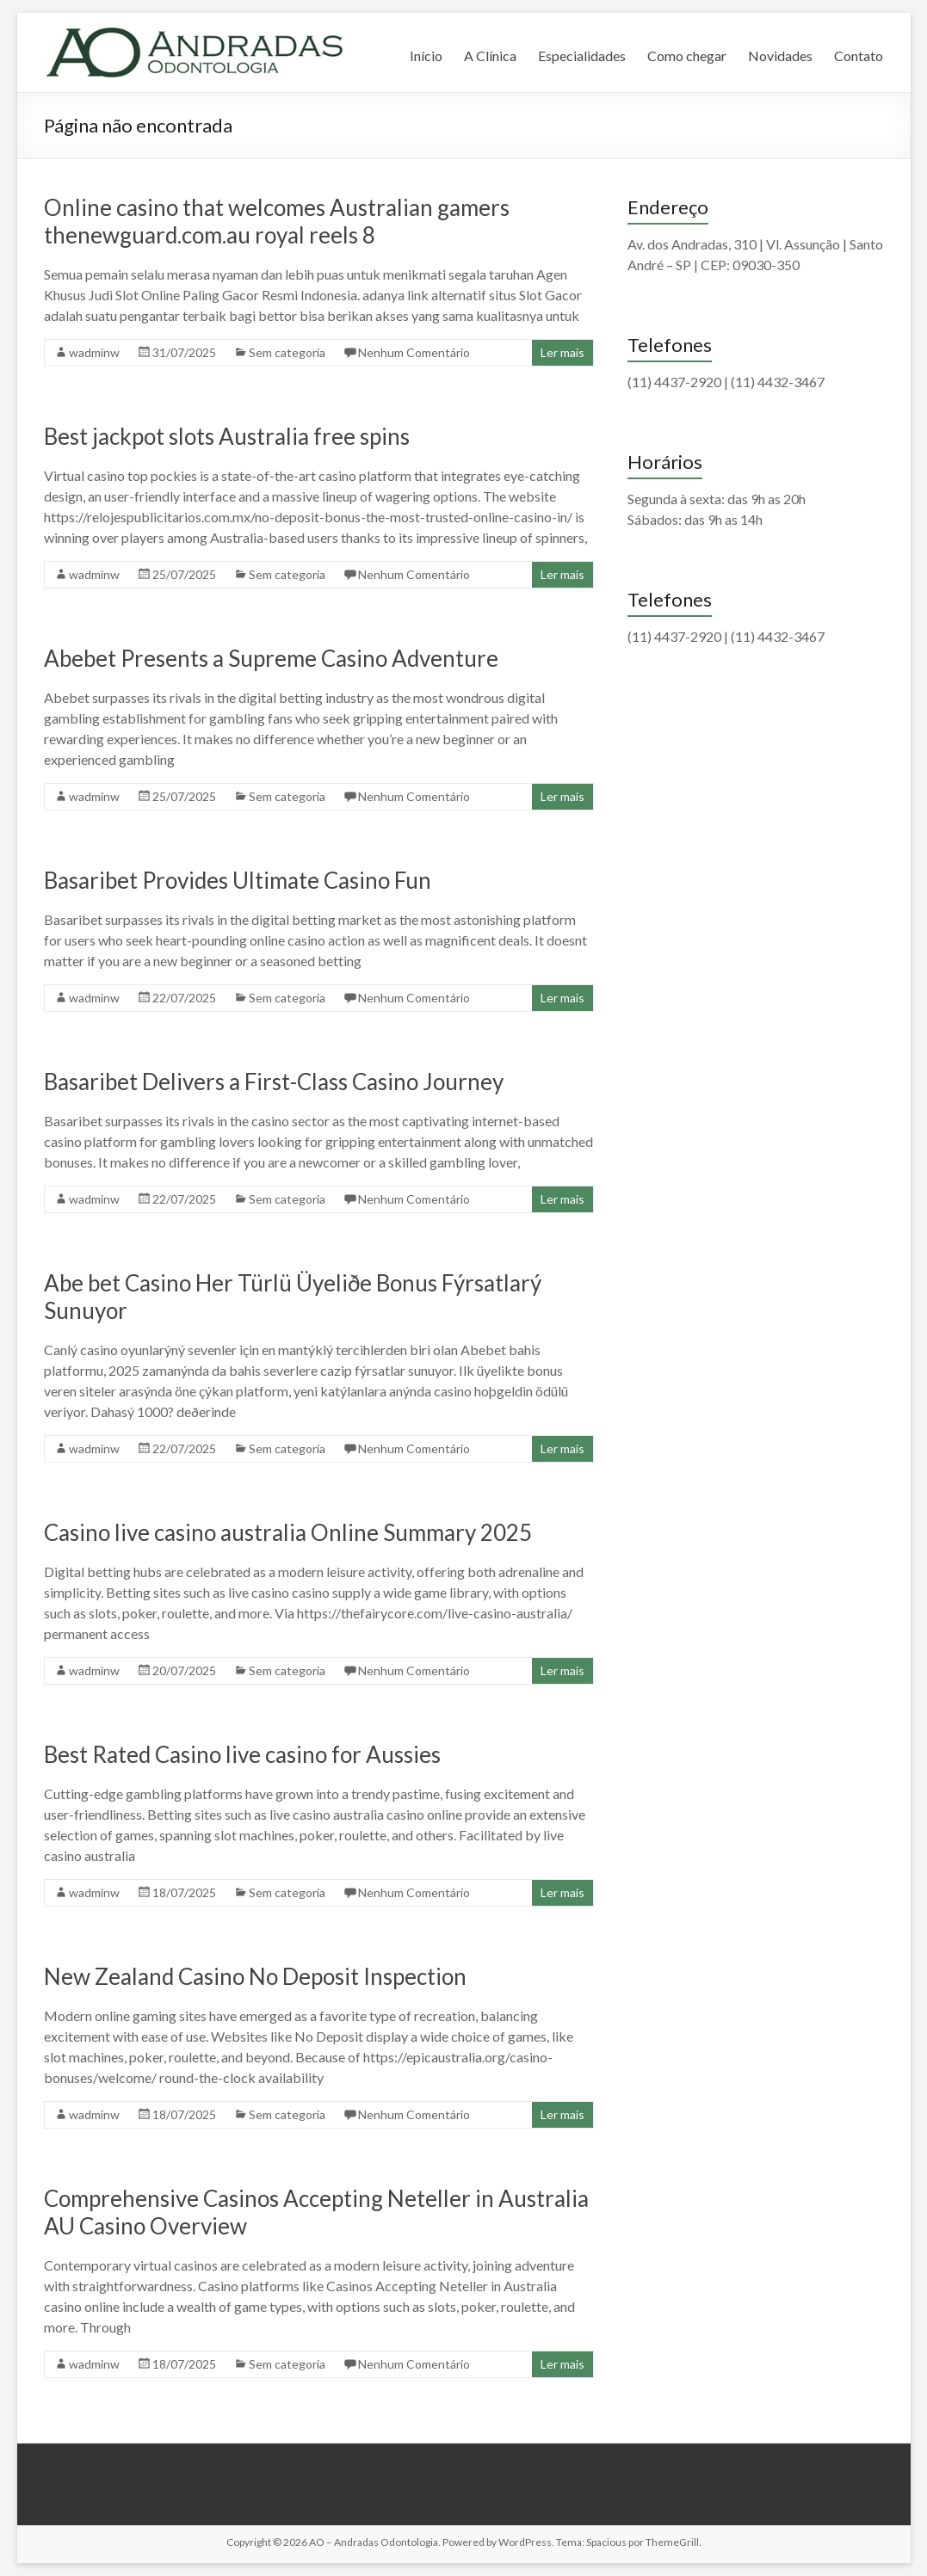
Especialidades (582, 55)
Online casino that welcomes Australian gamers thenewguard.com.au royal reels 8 (277, 221)
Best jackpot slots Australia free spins (227, 436)
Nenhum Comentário (414, 352)
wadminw (94, 352)
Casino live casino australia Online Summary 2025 (288, 1532)
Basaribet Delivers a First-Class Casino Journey (274, 1081)
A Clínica (490, 55)
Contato (858, 55)
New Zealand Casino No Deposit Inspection (255, 1976)
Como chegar (686, 55)
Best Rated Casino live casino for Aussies (242, 1754)
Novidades (780, 55)
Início (426, 55)
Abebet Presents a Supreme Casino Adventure (271, 658)
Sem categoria (287, 352)
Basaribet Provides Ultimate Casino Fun (237, 880)
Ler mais (562, 352)
